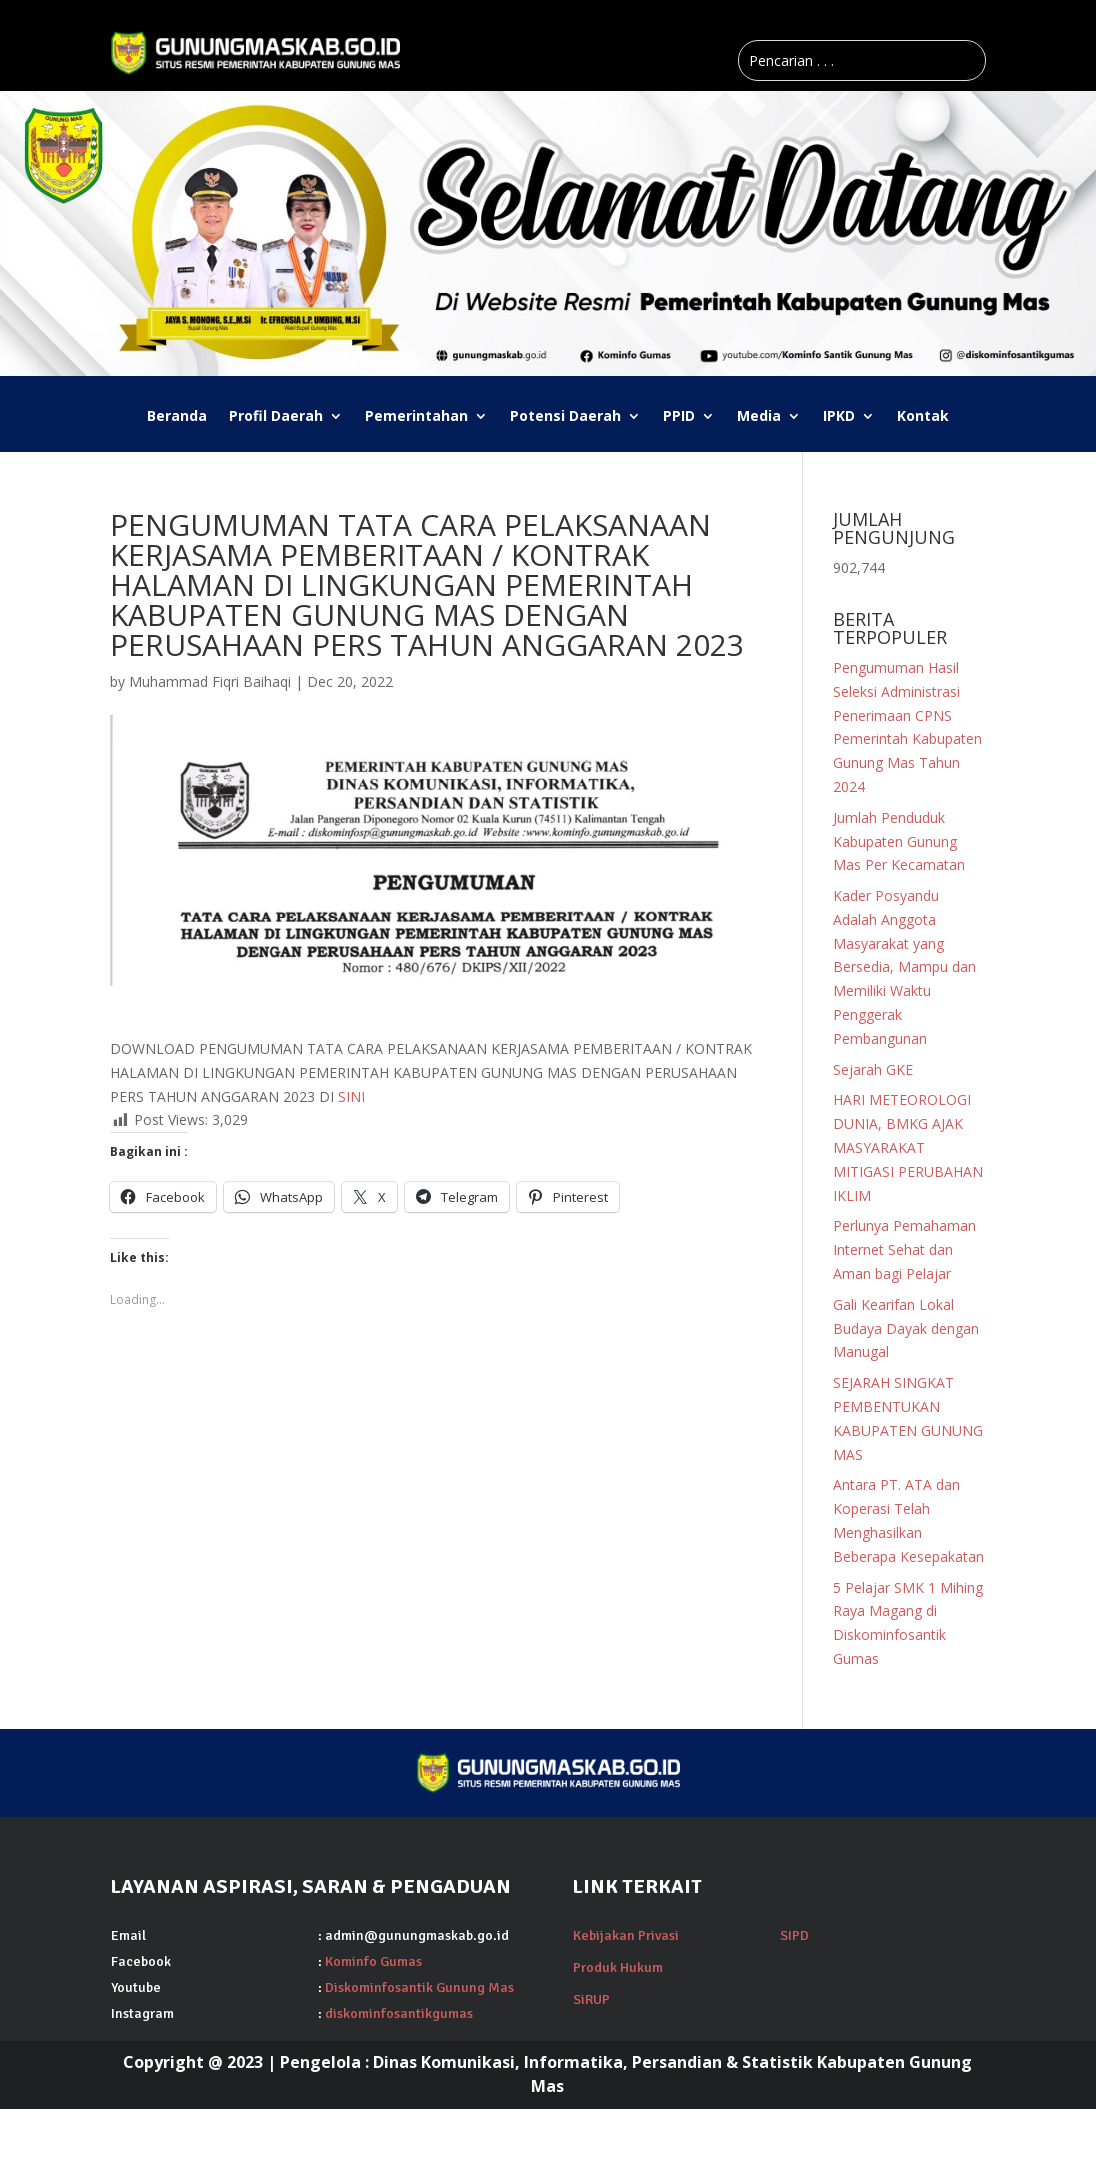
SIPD (794, 1935)
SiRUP (591, 1999)
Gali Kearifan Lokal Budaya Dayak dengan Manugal (906, 1328)
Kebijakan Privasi (626, 1935)
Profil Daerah (276, 417)
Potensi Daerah (565, 417)
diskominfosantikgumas (399, 2013)
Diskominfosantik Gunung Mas (419, 1987)
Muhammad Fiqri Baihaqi (210, 681)
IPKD (839, 417)
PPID (679, 417)
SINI (351, 1096)
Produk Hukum (618, 1967)
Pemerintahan (416, 417)
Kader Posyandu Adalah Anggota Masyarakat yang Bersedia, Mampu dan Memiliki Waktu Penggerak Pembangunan (904, 967)
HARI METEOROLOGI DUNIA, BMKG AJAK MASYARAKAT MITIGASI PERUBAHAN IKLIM (908, 1147)
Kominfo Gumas (373, 1961)
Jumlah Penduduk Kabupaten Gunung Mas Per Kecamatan (899, 841)
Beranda (177, 417)
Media (759, 417)
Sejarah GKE (873, 1069)
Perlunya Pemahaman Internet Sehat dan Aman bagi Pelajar (904, 1249)
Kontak (923, 417)
